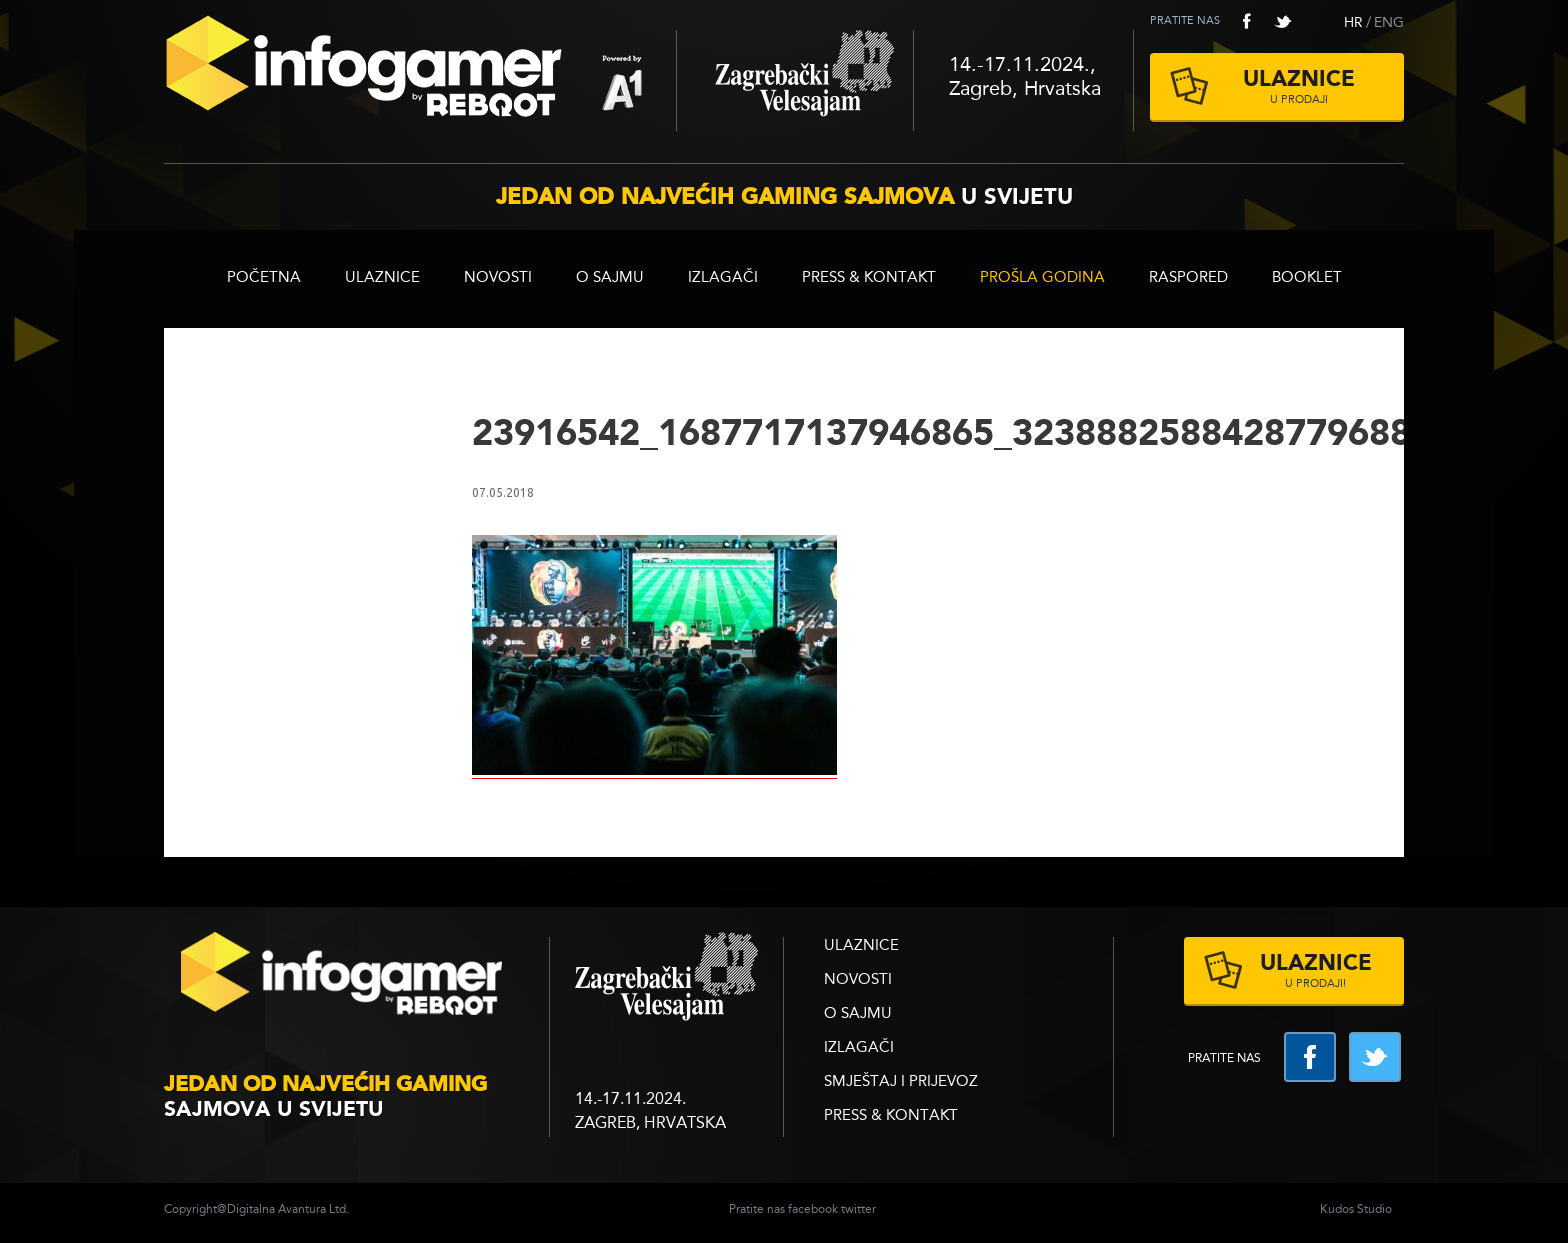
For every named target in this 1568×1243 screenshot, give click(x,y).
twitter (1283, 21)
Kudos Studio (1356, 1210)
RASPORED (1188, 278)
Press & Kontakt (869, 278)
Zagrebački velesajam (795, 80)
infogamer (344, 979)
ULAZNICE (382, 278)
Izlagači (723, 278)
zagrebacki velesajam (666, 977)
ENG (1389, 23)
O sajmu (610, 278)
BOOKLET (1307, 278)
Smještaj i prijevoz (901, 1082)
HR (1353, 23)
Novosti (498, 278)
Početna (264, 278)
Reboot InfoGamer (420, 74)
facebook (1247, 21)
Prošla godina (1042, 278)
